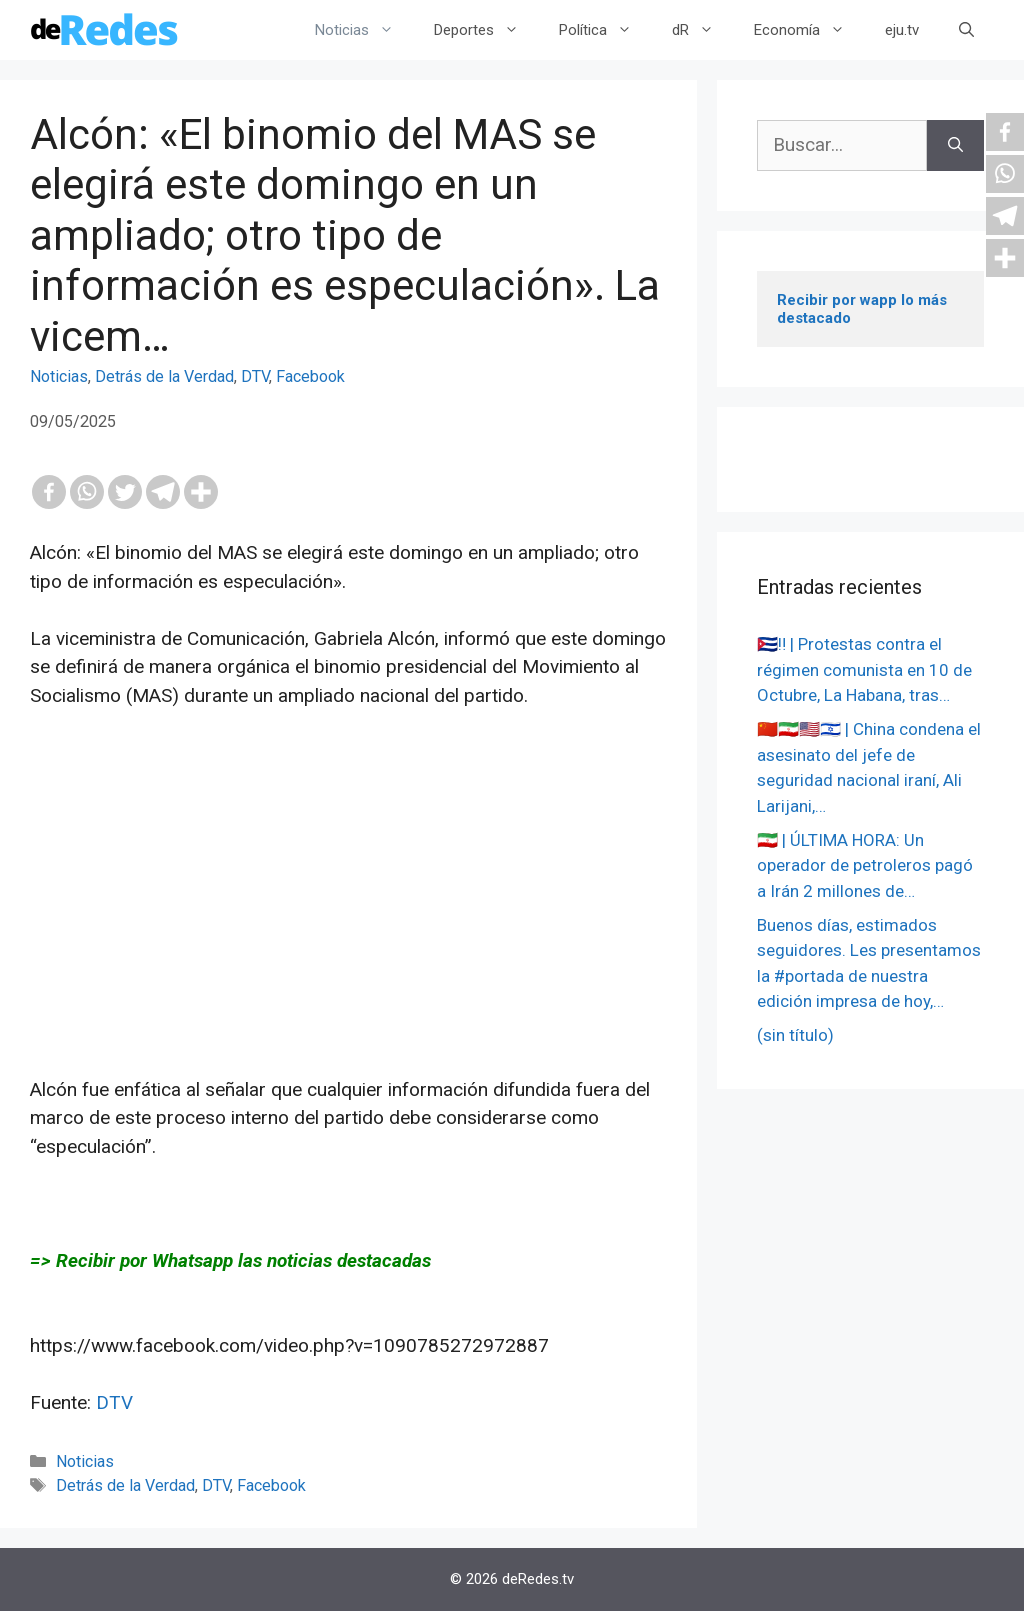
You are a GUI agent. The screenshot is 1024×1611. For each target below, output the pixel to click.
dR (703, 30)
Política (605, 30)
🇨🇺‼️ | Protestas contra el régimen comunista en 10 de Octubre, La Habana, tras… (864, 669)
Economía (809, 30)
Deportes (486, 30)
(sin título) (795, 1035)
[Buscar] (955, 145)
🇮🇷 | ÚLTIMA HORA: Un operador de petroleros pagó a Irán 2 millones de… (865, 865)
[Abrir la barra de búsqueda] (966, 30)
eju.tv (902, 30)
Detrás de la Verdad (164, 376)
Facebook (310, 376)
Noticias (364, 30)
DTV (255, 376)
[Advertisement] (348, 936)
